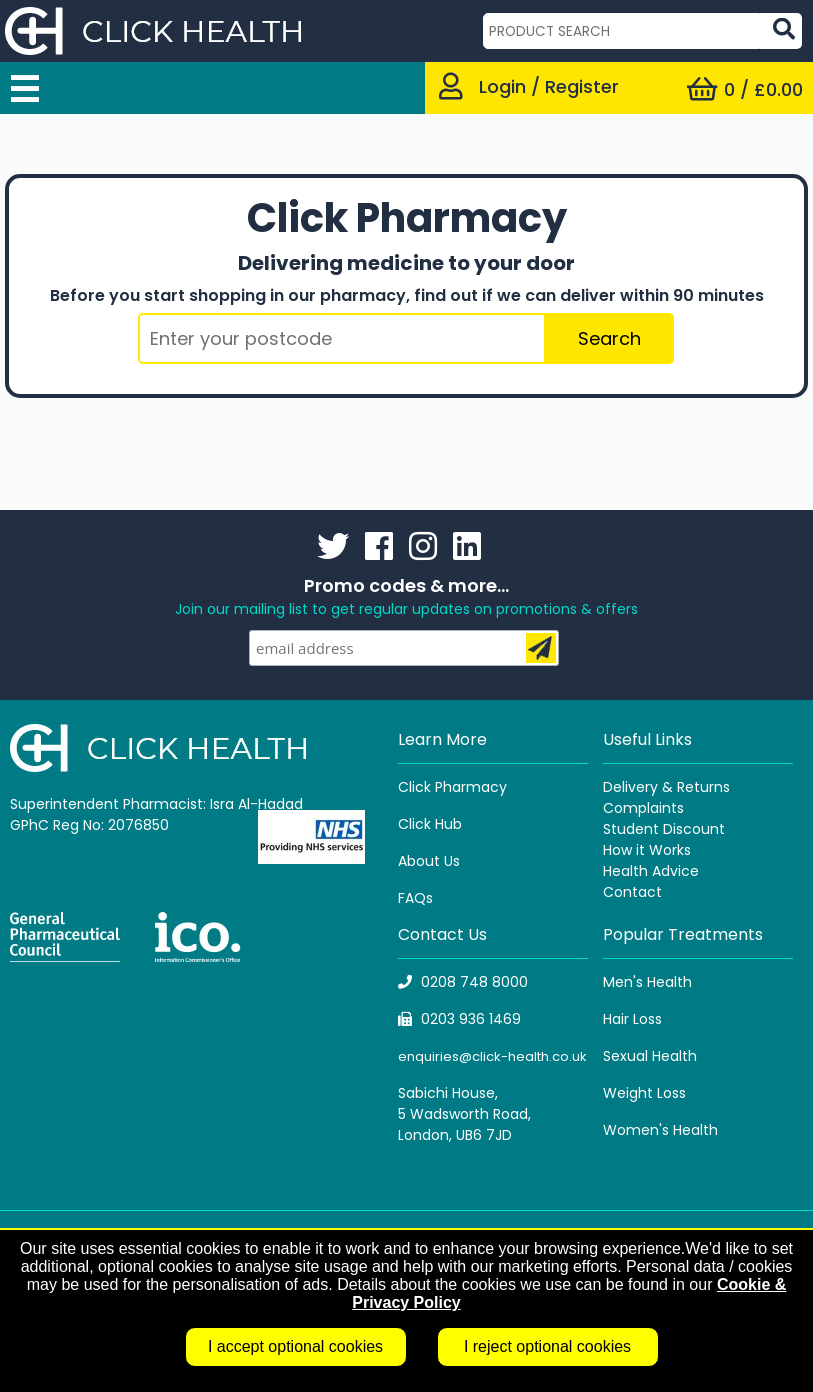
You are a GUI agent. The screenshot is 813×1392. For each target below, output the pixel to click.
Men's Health (647, 982)
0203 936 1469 (459, 1019)
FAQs (415, 898)
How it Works (647, 850)
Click (416, 824)
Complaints (643, 808)
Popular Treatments (683, 934)
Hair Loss (632, 1019)
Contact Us (442, 934)
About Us (429, 861)
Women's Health (660, 1130)
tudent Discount (668, 829)
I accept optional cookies (295, 1346)
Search (609, 338)
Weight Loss (644, 1093)
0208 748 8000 (463, 982)
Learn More (442, 739)
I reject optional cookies (547, 1346)
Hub (448, 824)
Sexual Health (650, 1056)
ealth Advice (655, 871)
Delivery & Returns (666, 787)
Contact (632, 892)
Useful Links (647, 739)
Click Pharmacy (452, 787)
